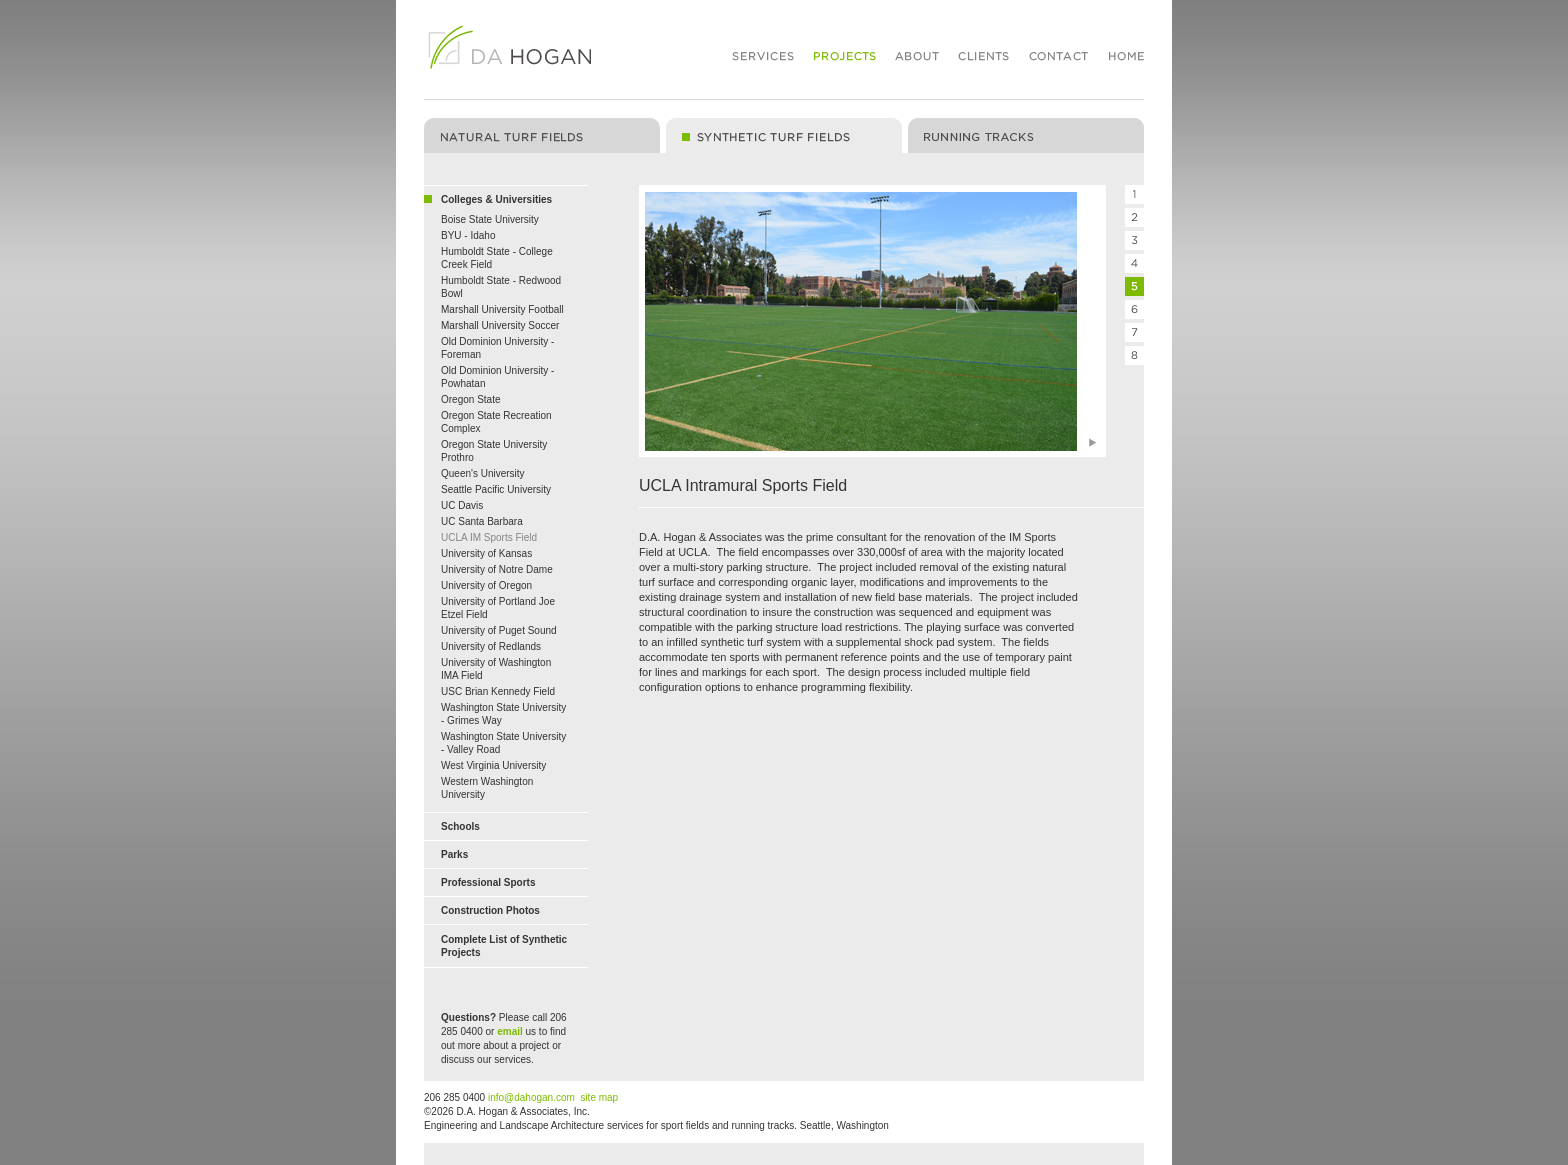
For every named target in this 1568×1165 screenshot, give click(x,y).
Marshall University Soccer (500, 325)
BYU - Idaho (468, 235)
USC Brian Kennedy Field (498, 691)
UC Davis (462, 505)
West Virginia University (493, 765)
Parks (454, 854)
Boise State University (490, 219)
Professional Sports (488, 882)
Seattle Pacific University (496, 489)
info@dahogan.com (531, 1097)
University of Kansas (486, 553)
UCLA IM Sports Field (489, 537)
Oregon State (470, 399)
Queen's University (483, 473)
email (510, 1031)
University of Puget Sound (499, 630)
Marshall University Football (502, 309)
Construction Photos (490, 910)
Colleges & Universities (496, 199)
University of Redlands (491, 646)
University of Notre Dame (497, 569)
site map (599, 1097)
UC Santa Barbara (482, 521)
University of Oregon (486, 585)
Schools (460, 826)
